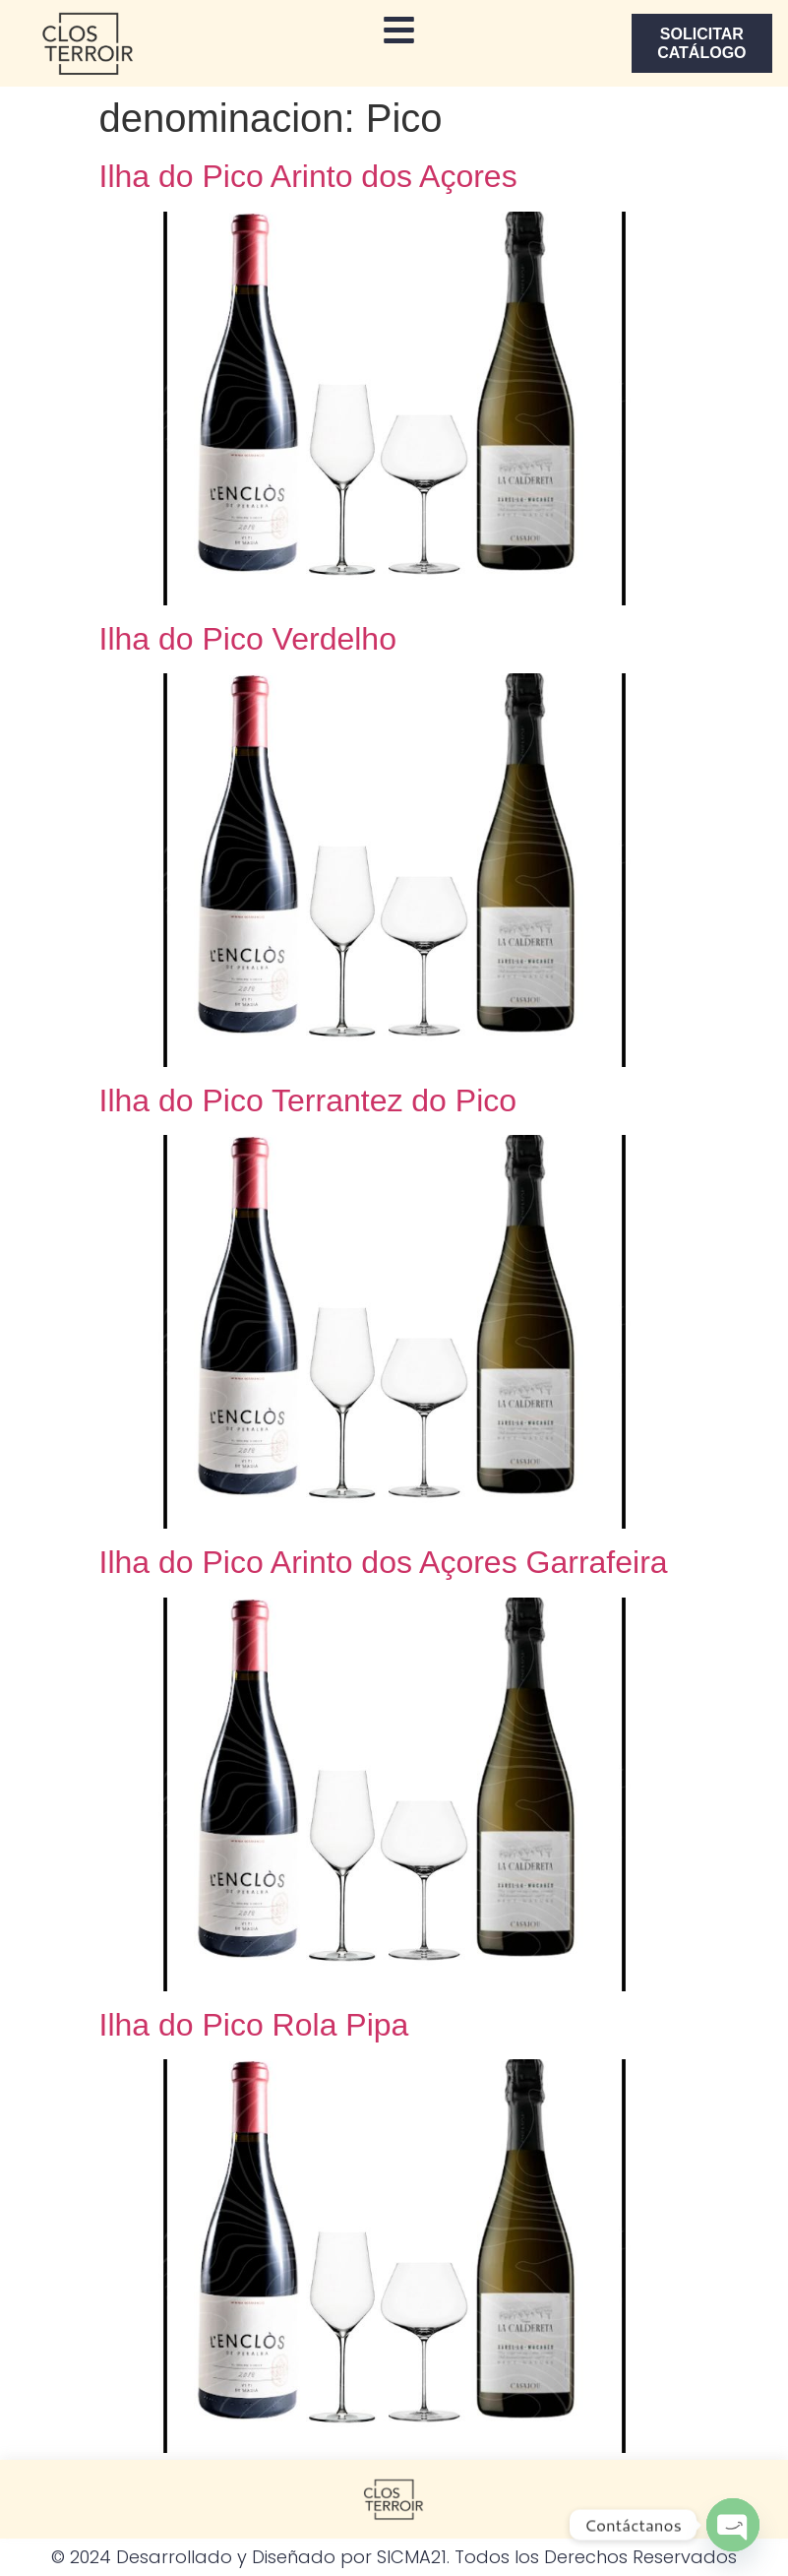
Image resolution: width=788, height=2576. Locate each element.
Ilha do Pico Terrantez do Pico (308, 1100)
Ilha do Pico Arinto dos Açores (308, 176)
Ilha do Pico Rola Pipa (254, 2024)
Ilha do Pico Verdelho (247, 639)
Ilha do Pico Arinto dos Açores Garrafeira (383, 1562)
